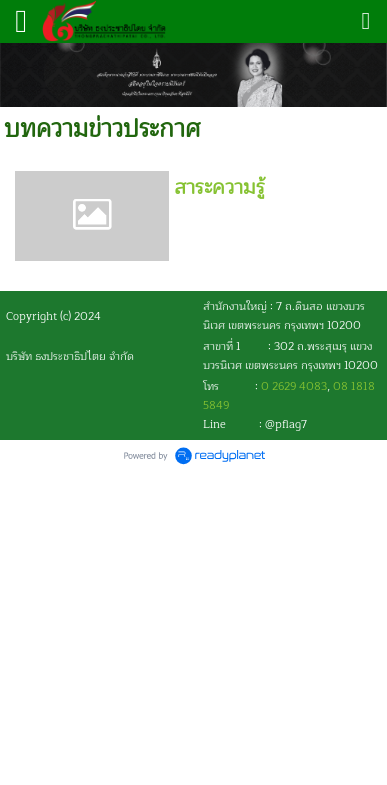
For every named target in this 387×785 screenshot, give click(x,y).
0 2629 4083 (294, 386)
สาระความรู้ (219, 187)
